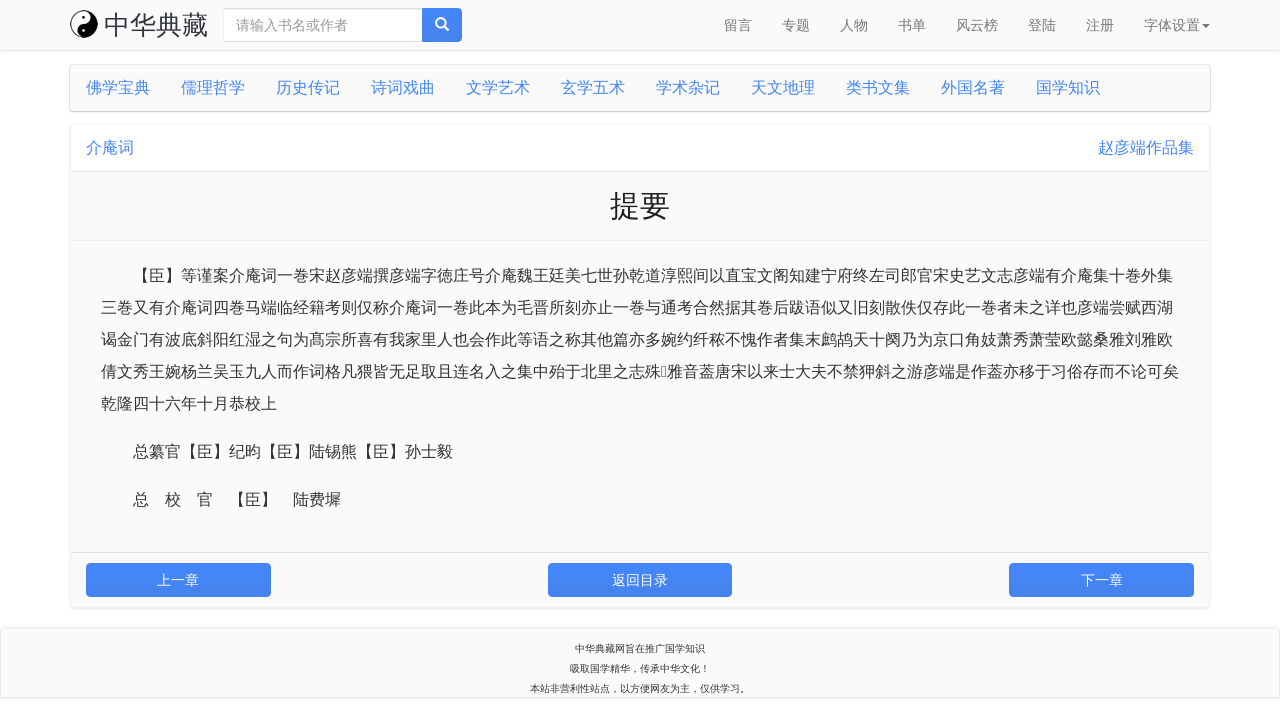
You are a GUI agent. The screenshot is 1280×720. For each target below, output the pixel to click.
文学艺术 (498, 87)
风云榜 (977, 25)
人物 (854, 25)
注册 (1100, 25)
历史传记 (308, 87)
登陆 (1042, 25)
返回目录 (640, 580)
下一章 (1102, 580)
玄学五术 (593, 87)
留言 (738, 25)
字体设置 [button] (1177, 25)
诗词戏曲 (403, 87)
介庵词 (110, 147)
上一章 (178, 580)
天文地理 (783, 87)
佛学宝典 (118, 87)
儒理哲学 (213, 87)
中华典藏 (139, 25)
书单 (912, 25)
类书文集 (878, 87)
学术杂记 (688, 87)
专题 (796, 25)
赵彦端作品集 (1146, 147)
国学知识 (1068, 87)
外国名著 (973, 87)
